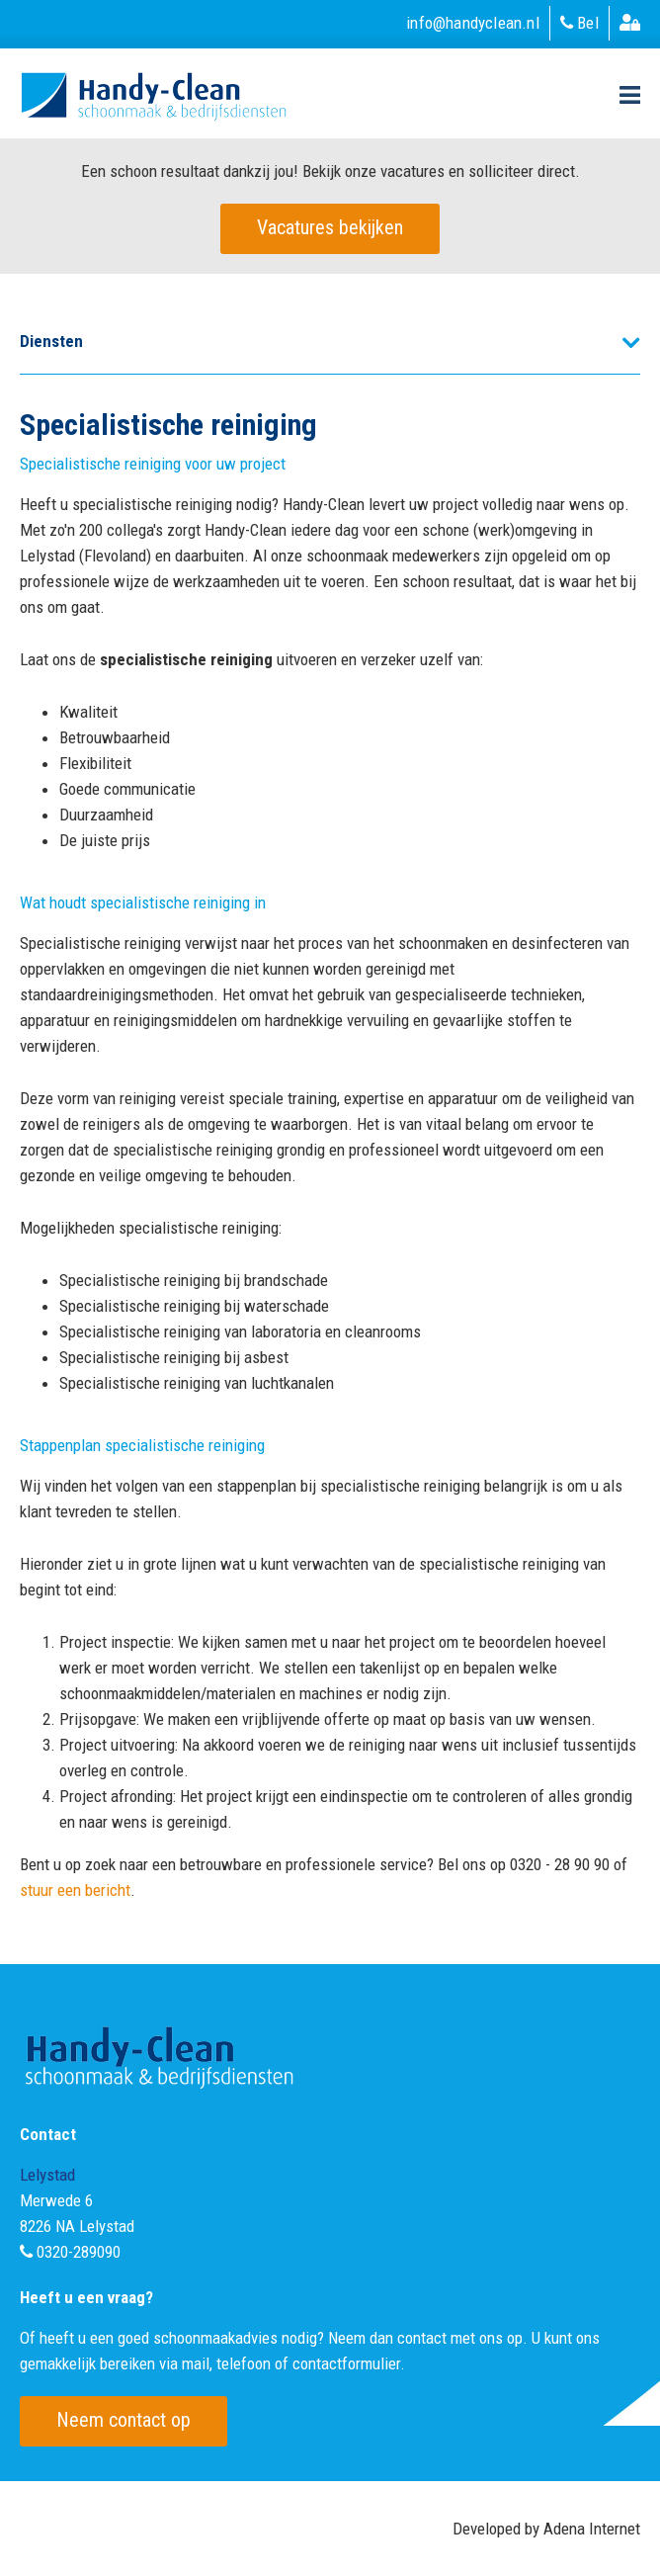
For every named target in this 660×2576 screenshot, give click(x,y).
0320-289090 (79, 2252)
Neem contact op (123, 2420)
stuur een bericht (75, 1890)
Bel (579, 23)
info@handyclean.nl (472, 23)
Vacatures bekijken (330, 227)
